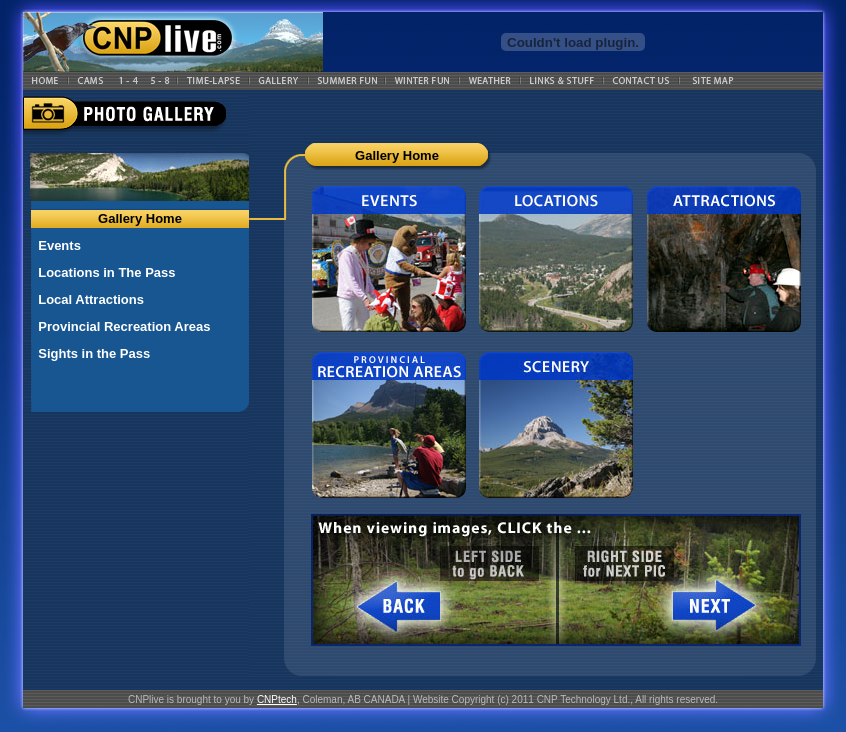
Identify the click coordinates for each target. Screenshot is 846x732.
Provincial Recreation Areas (124, 326)
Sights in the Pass (94, 353)
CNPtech (277, 699)
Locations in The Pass (106, 272)
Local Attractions (91, 299)
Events (59, 245)
